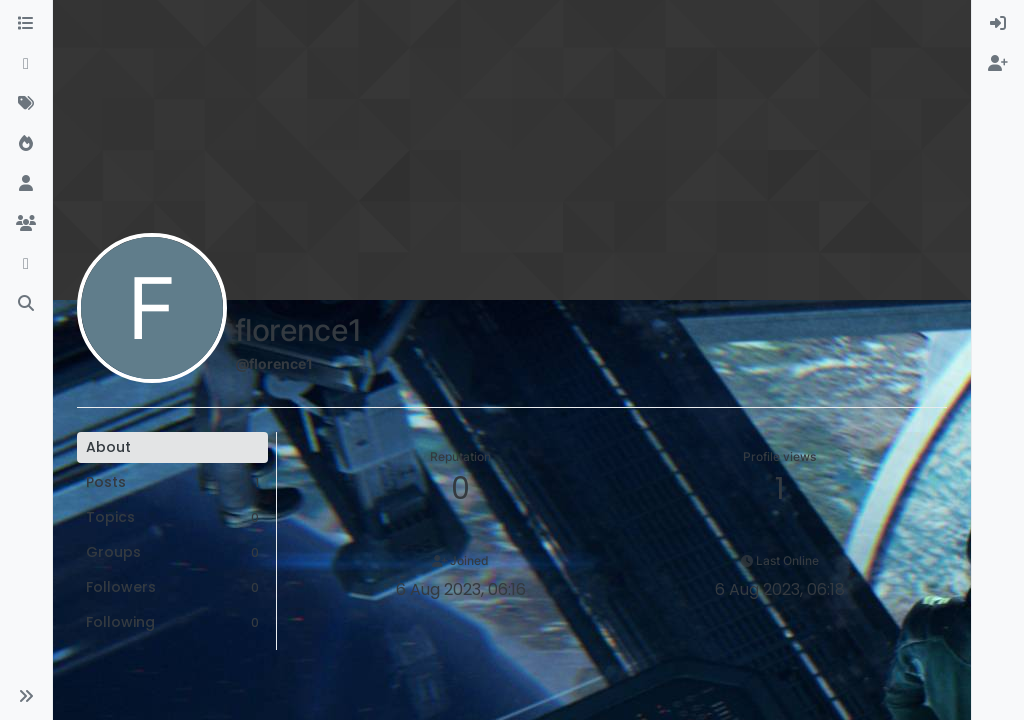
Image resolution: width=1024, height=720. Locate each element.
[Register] (998, 64)
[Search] (26, 304)
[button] (26, 696)
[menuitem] (998, 24)
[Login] (998, 24)
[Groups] (26, 224)
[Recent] (26, 64)
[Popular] (26, 144)
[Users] (26, 184)
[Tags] (26, 104)
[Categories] (26, 24)
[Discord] (26, 264)
